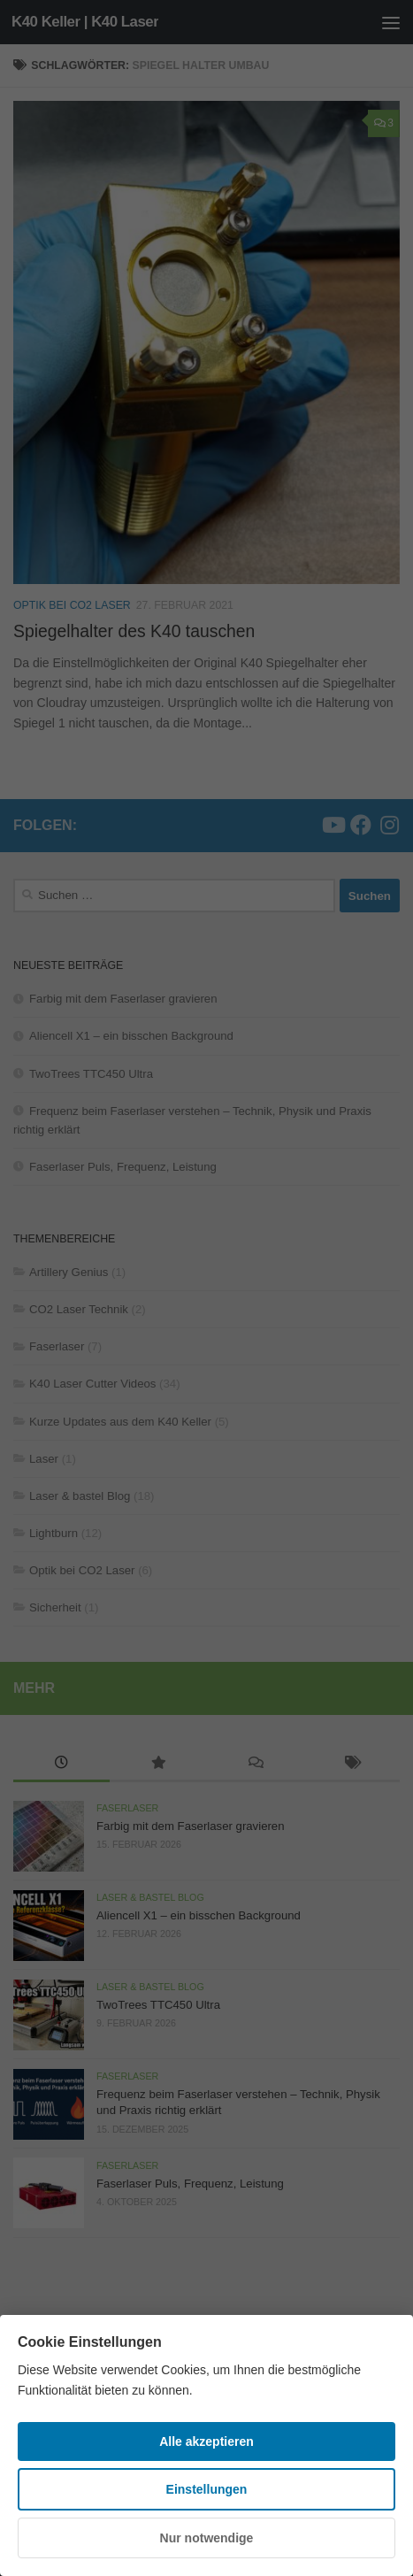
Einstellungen (207, 2489)
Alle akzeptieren (206, 2441)
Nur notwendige (207, 2538)
